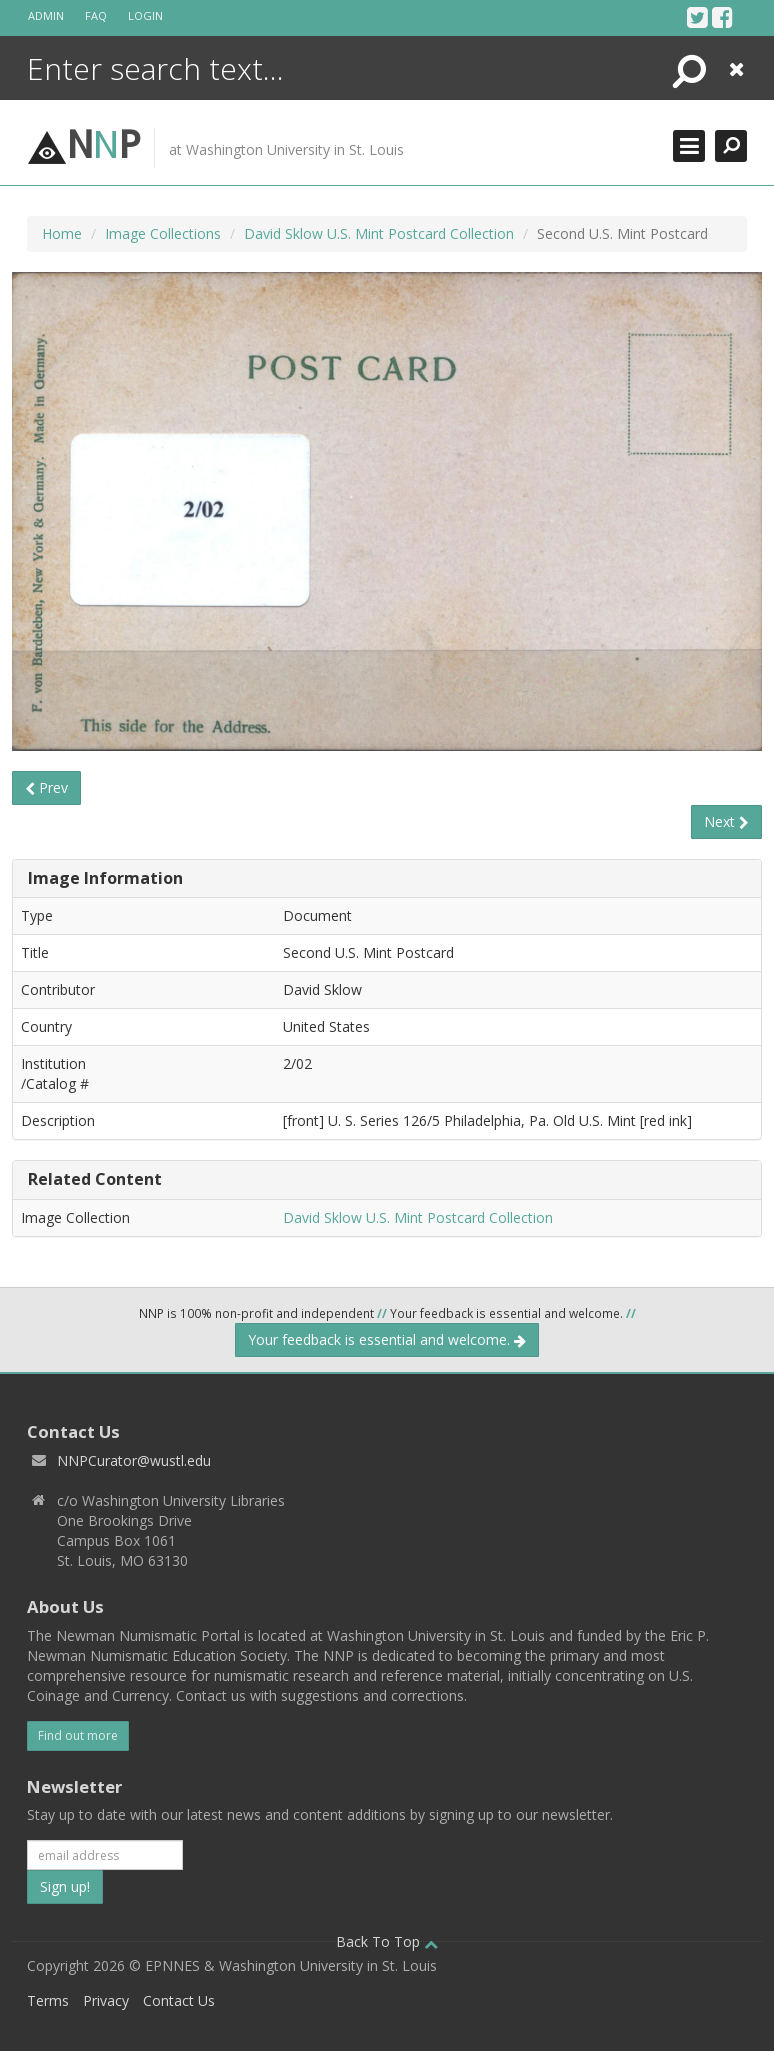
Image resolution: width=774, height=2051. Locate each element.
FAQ (96, 15)
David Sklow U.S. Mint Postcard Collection (379, 233)
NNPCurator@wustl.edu (134, 1460)
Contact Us (179, 2000)
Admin (46, 15)
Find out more (78, 1735)
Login (145, 15)
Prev (46, 787)
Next (726, 821)
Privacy (106, 2000)
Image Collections (163, 233)
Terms (48, 2000)
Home (62, 233)
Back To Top (387, 1941)
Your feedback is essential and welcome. (387, 1339)
